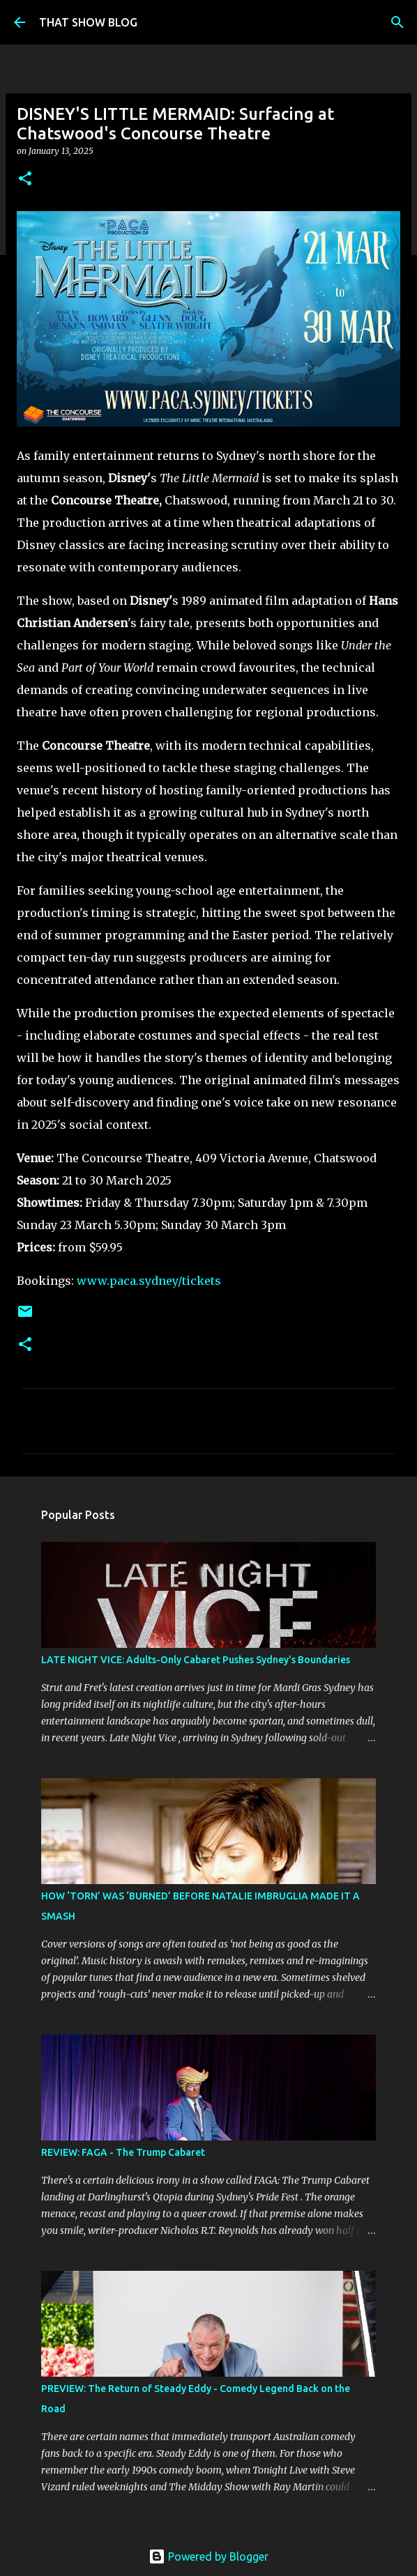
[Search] (397, 22)
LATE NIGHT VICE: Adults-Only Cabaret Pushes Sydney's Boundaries (195, 1659)
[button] (25, 179)
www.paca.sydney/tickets (149, 1281)
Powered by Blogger (208, 2556)
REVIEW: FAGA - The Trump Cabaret (123, 2152)
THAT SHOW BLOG (88, 22)
